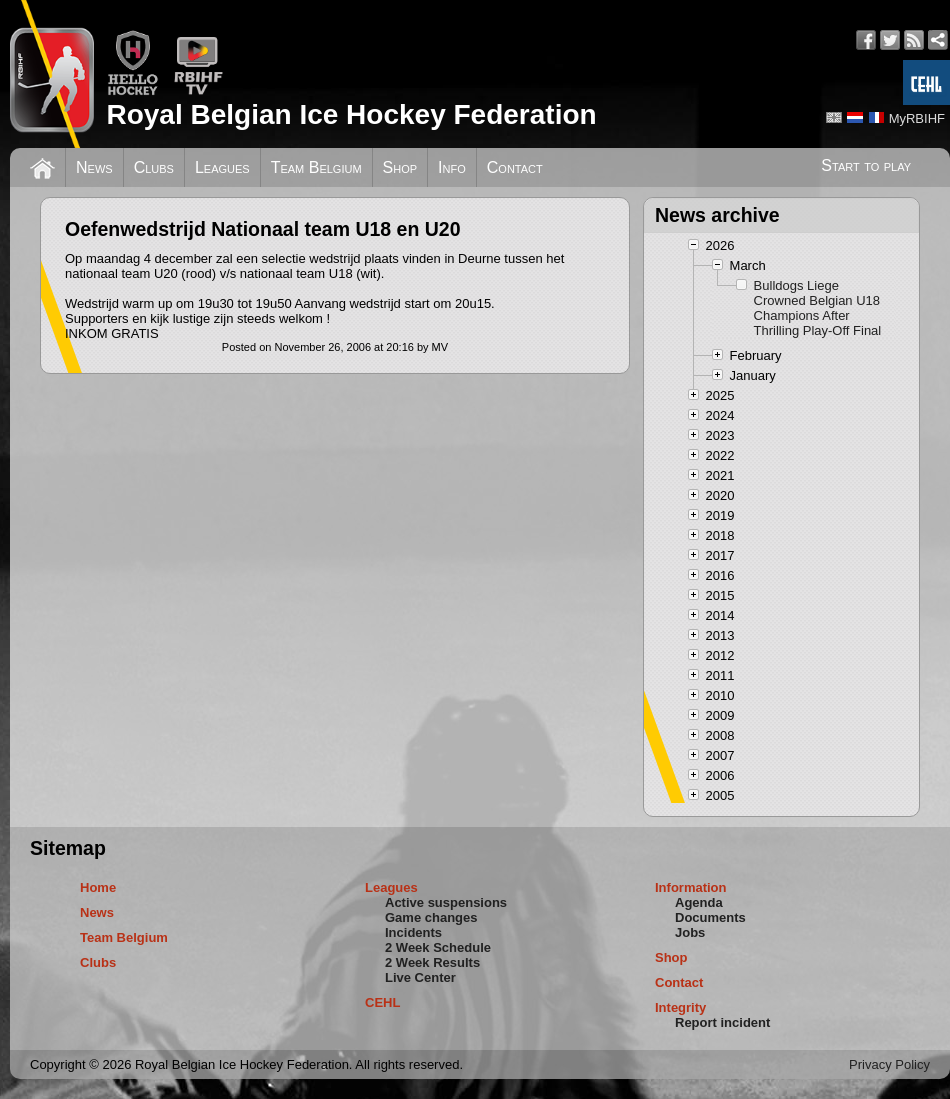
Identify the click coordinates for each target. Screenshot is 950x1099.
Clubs (154, 167)
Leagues (222, 167)
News (94, 167)
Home (98, 887)
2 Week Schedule (438, 947)
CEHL (382, 1002)
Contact (515, 167)
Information (691, 887)
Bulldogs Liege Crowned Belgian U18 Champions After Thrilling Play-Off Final (818, 308)
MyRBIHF (917, 118)
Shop (400, 167)
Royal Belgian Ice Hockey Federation (351, 114)
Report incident (722, 1022)
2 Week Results (432, 962)
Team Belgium (316, 167)
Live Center (420, 977)
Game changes (431, 917)
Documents (710, 917)
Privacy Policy (889, 1064)
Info (452, 167)
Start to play (866, 165)
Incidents (413, 932)
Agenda (699, 902)
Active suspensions (446, 902)
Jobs (690, 932)
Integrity (680, 1007)
